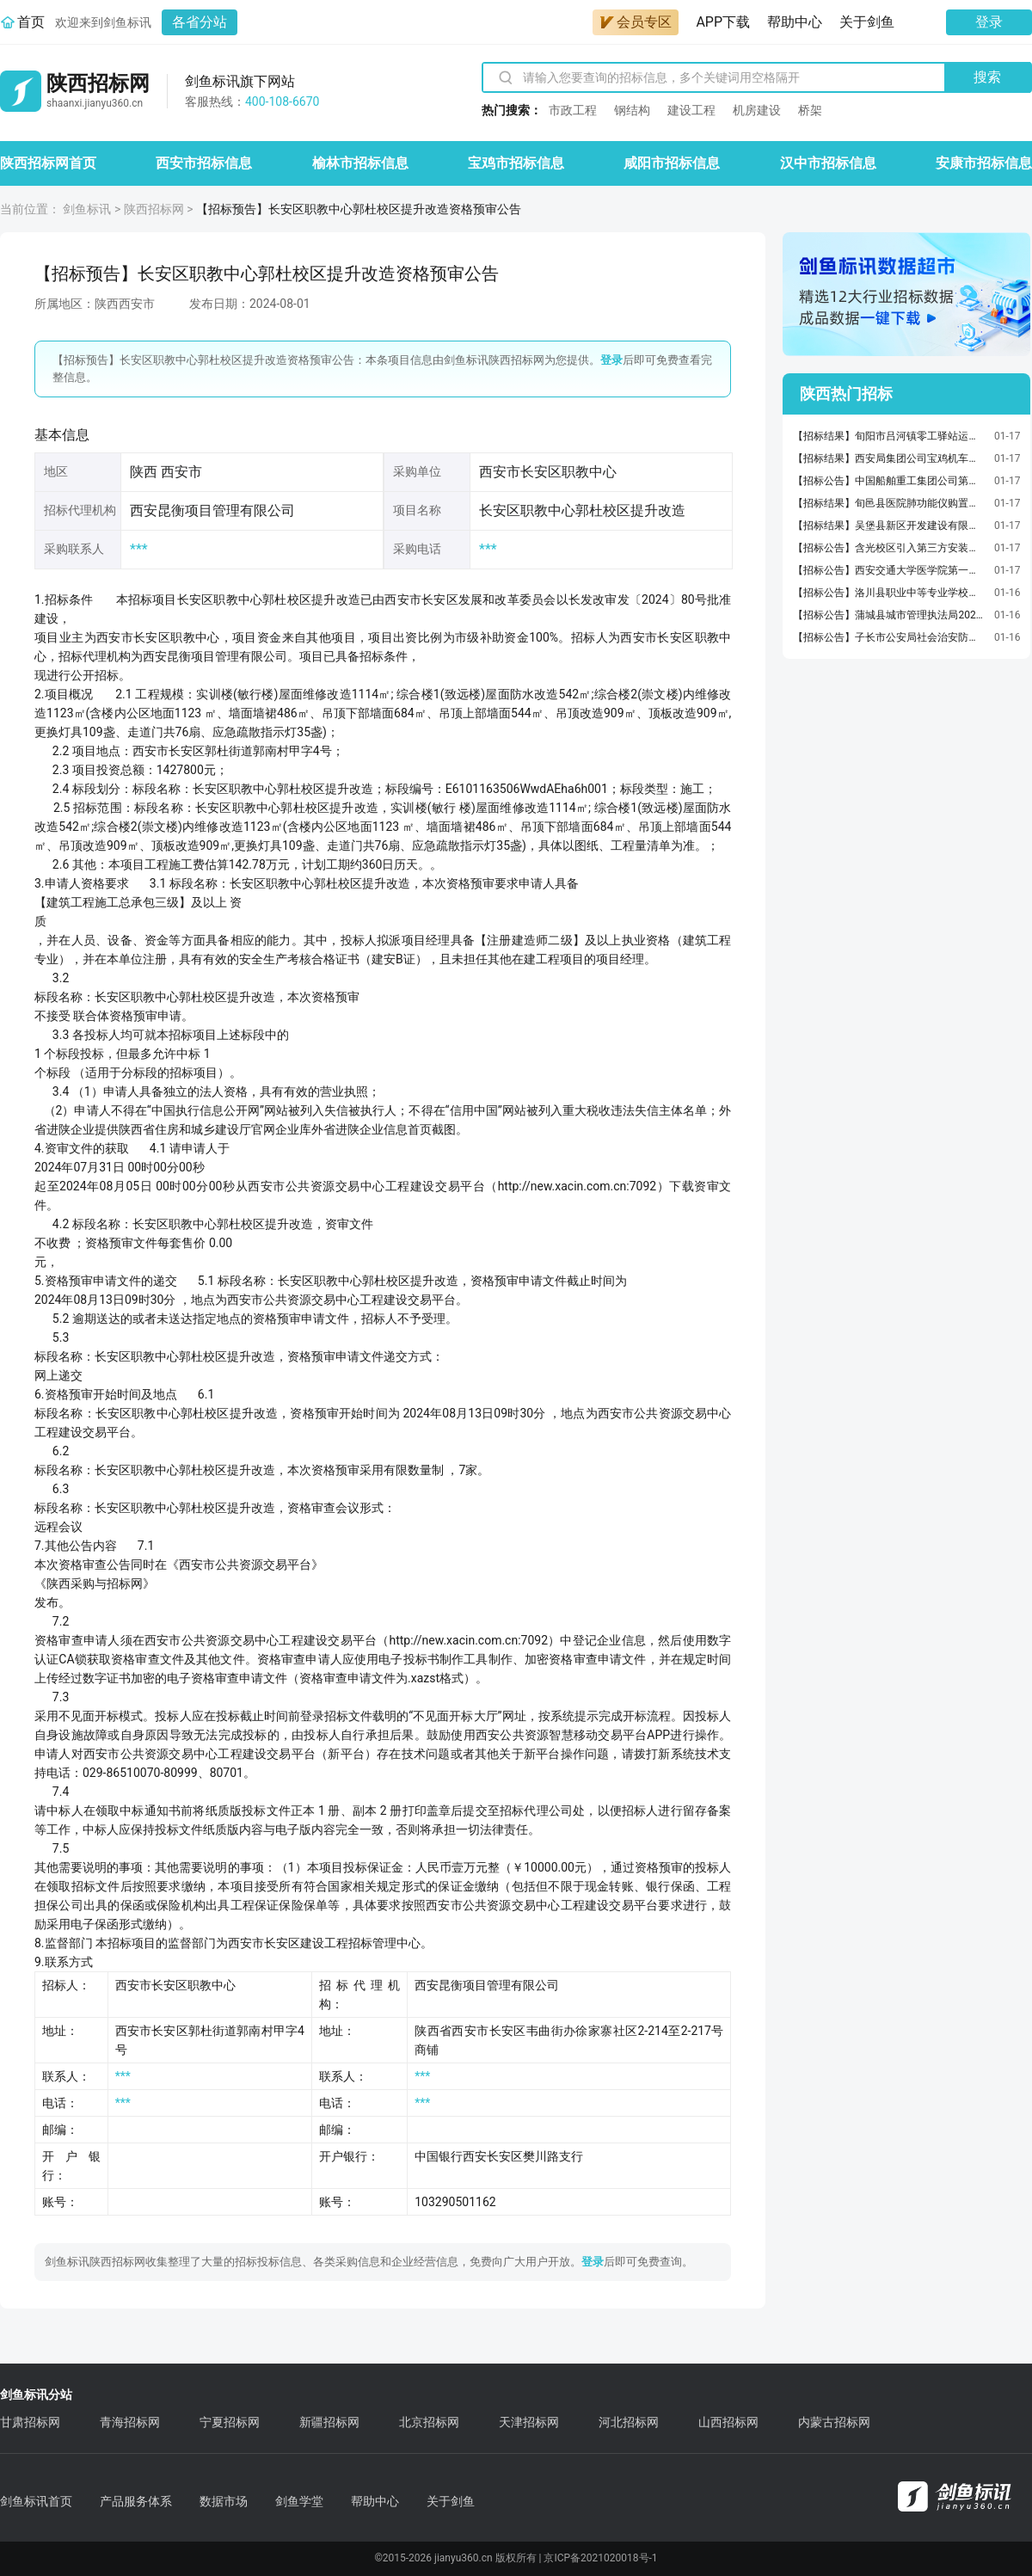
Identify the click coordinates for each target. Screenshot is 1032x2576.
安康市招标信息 (984, 163)
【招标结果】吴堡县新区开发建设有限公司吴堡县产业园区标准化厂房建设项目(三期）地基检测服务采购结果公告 (889, 526)
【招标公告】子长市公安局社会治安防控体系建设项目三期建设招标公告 (889, 637)
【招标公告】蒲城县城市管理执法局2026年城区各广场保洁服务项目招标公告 (889, 615)
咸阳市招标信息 (672, 163)
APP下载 (723, 22)
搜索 (987, 77)
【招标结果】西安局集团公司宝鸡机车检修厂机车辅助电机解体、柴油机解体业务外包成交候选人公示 (889, 458)
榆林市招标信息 (360, 163)
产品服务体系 (136, 2501)
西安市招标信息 (204, 163)
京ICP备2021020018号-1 (600, 2558)
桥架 (810, 110)
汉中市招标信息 (828, 163)
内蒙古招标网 (834, 2422)
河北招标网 (629, 2422)
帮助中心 (794, 22)
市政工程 (573, 110)
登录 (989, 22)
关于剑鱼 (866, 22)
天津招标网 (529, 2422)
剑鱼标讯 (87, 209)
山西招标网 (728, 2422)
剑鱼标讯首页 (36, 2501)
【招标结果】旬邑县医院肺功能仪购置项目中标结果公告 (889, 503)
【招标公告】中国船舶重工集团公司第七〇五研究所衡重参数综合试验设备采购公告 (889, 481)
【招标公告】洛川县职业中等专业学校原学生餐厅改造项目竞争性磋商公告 (889, 593)
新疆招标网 (329, 2422)
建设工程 (691, 110)
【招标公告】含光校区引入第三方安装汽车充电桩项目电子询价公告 (889, 548)
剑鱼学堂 (299, 2501)
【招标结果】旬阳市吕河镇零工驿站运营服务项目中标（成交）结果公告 (889, 436)
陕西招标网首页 (48, 163)
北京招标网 (429, 2422)
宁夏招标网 (230, 2422)
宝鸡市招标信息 (516, 163)
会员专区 (635, 22)
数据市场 (224, 2501)
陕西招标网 (154, 209)
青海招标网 (130, 2422)
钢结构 (632, 110)
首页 (31, 22)
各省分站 (199, 22)
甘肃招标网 (30, 2422)
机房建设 (757, 110)
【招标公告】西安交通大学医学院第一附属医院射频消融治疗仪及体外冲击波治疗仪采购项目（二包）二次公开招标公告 (889, 570)
